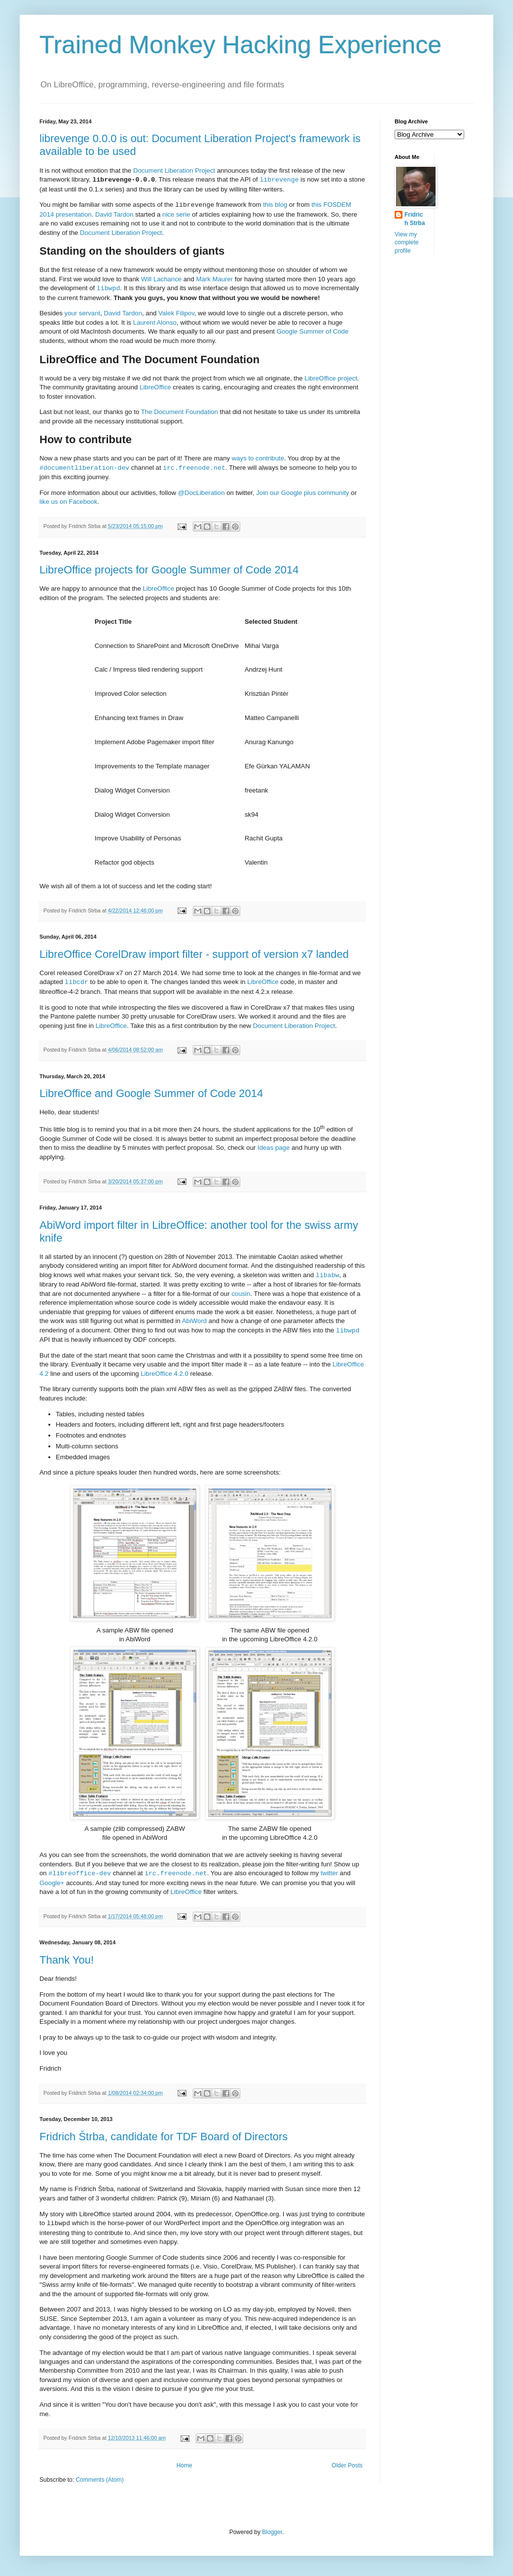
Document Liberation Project (174, 170)
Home (184, 2465)
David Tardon (114, 214)
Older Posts (347, 2465)
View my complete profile (407, 243)
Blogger (272, 2532)
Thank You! (66, 1960)
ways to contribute (258, 458)
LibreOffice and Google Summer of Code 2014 (151, 1093)
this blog (275, 205)
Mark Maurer (214, 279)
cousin (240, 1293)
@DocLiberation (201, 492)
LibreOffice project (330, 378)
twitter (329, 1873)
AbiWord (194, 1321)
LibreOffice (155, 387)
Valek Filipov (176, 313)
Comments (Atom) (99, 2479)
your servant (83, 313)
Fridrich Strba (414, 219)
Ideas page (273, 1147)
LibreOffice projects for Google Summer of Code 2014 (168, 570)
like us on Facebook (68, 501)
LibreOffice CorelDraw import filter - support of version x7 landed (194, 954)
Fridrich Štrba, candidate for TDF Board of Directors (163, 2136)
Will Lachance (161, 279)
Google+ (51, 1883)
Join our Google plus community (302, 492)
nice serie (176, 214)
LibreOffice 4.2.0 (164, 1373)
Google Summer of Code (313, 331)
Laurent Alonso (155, 322)
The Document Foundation (179, 412)
